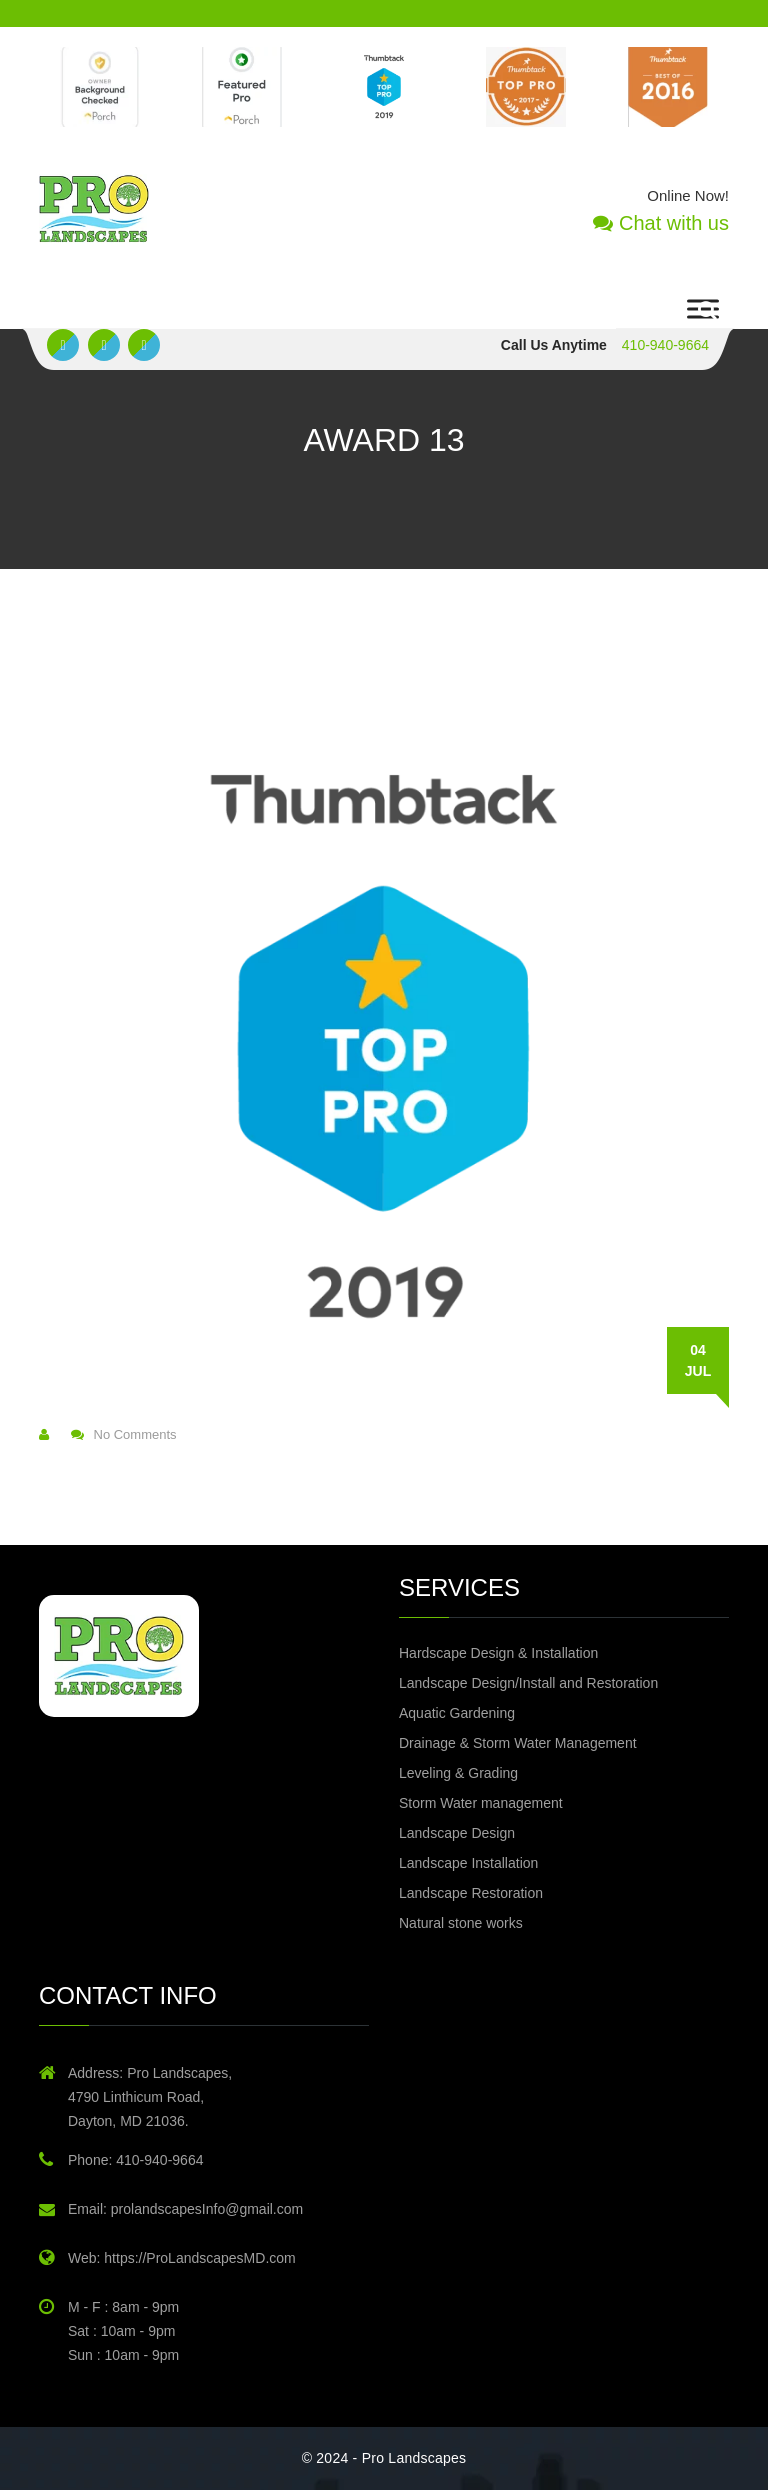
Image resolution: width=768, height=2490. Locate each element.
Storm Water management (481, 1803)
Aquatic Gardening (457, 1713)
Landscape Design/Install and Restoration (528, 1683)
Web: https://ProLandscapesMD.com (182, 2258)
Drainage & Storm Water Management (518, 1743)
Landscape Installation (468, 1863)
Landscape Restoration (471, 1893)
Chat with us (661, 223)
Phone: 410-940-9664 (135, 2160)
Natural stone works (461, 1923)
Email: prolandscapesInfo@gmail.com (185, 2209)
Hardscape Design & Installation (498, 1653)
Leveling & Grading (458, 1773)
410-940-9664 (665, 345)
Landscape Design (457, 1833)
